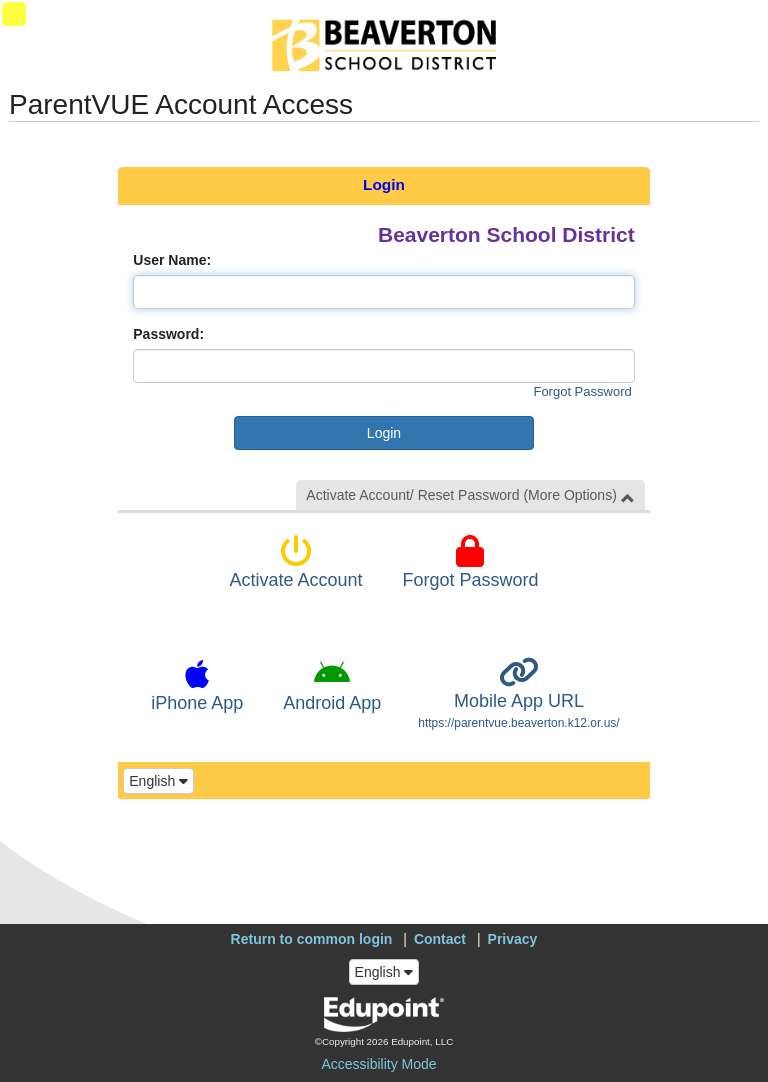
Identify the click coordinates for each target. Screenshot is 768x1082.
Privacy (513, 939)
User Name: (172, 260)
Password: (168, 334)
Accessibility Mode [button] (378, 1064)
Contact (440, 939)
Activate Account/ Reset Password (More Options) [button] (470, 495)
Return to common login (312, 939)
